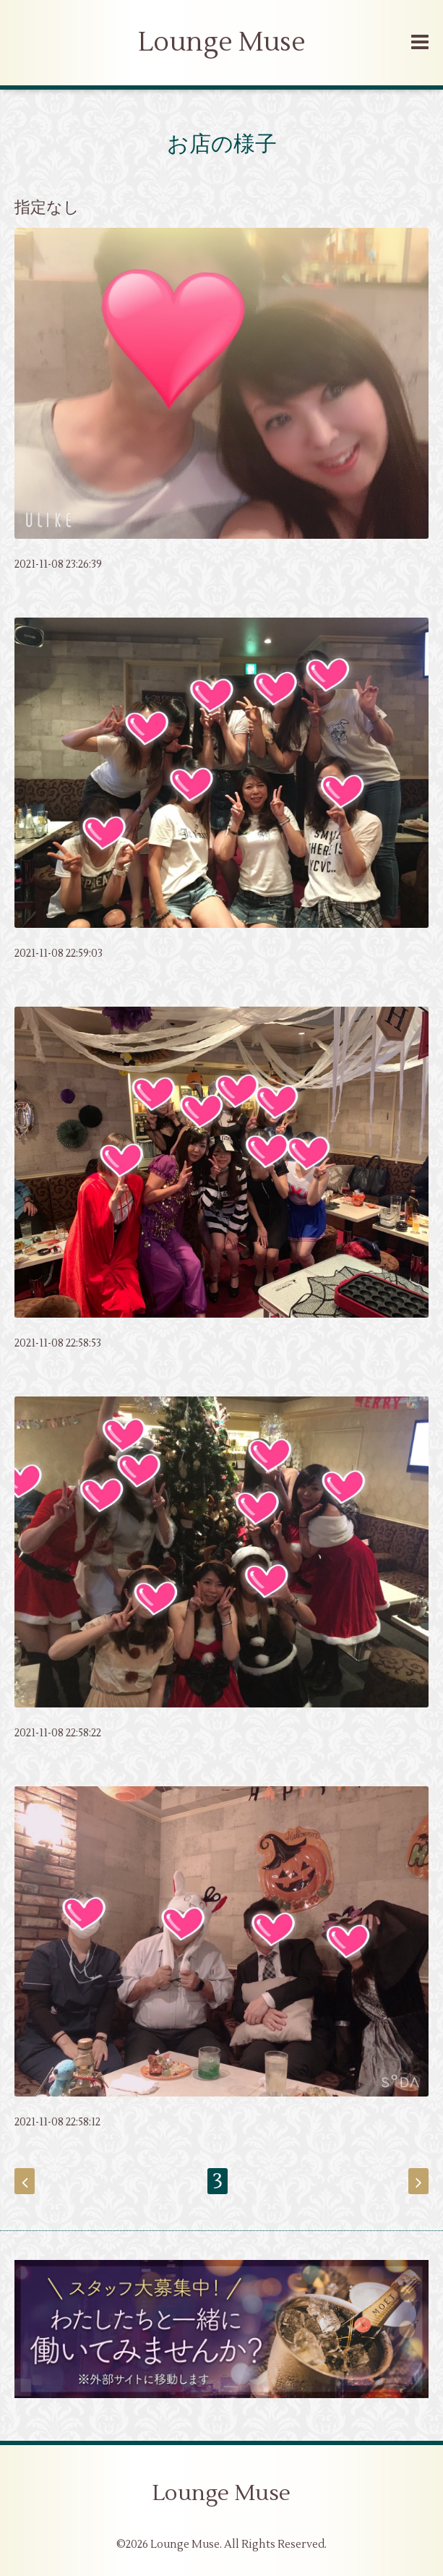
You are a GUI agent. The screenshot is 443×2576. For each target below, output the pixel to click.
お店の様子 (222, 143)
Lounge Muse (222, 42)
